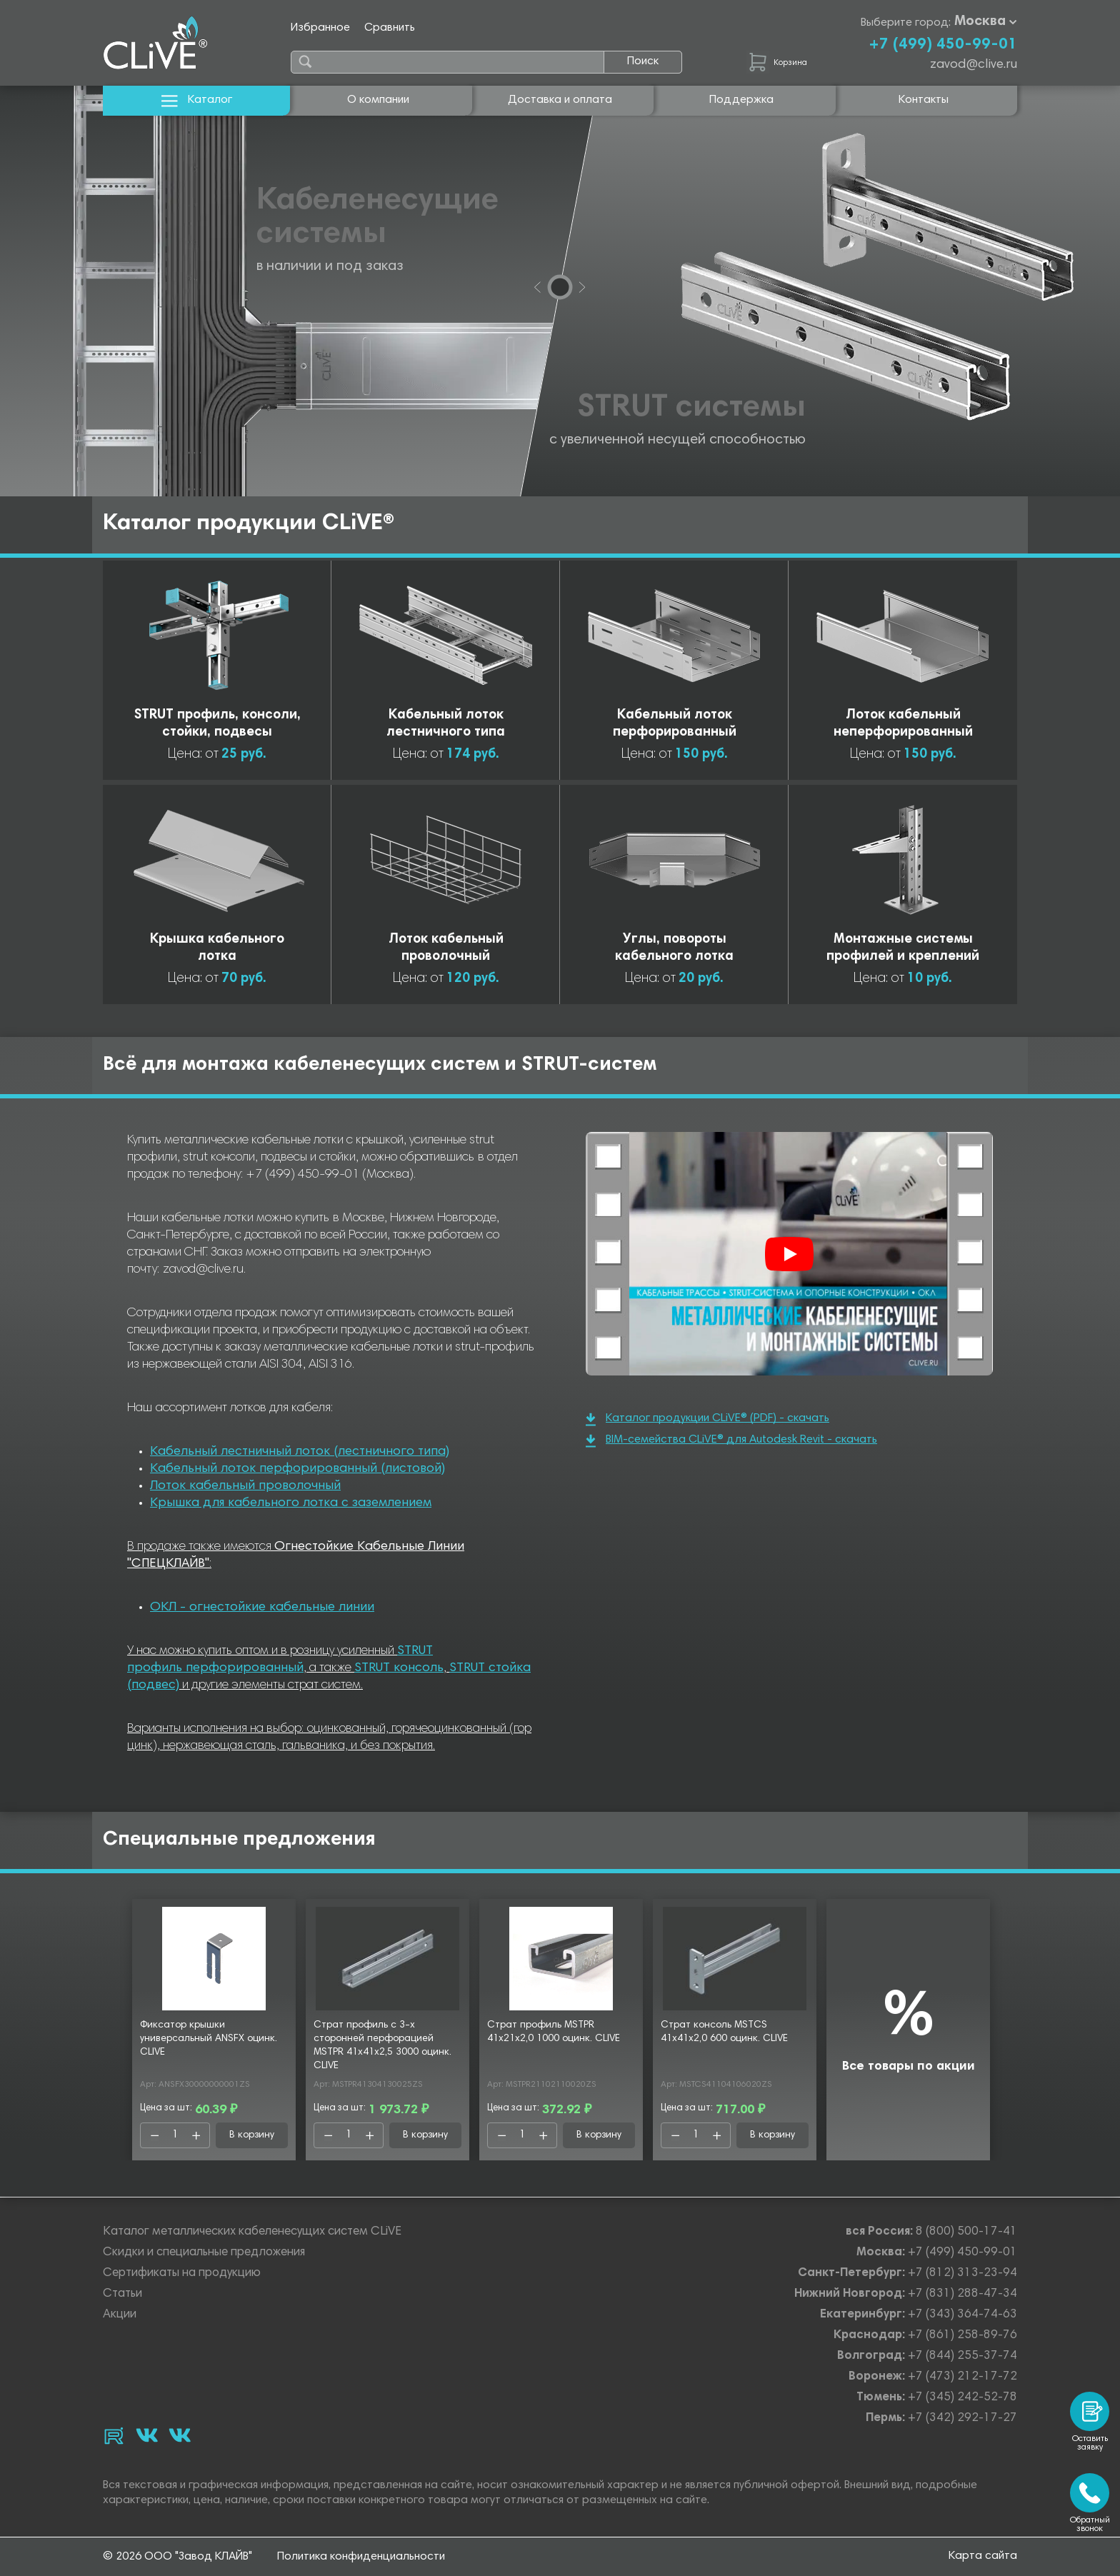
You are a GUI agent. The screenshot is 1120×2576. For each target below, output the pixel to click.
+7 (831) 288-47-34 (962, 2294)
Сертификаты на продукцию (182, 2273)
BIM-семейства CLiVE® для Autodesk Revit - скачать (731, 1441)
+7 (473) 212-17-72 (962, 2377)
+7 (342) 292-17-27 (962, 2418)
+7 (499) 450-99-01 (943, 45)
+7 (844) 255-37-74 (962, 2356)
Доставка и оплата (560, 100)
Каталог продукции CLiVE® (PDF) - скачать (707, 1419)
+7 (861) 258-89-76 (962, 2336)
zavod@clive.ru (973, 65)
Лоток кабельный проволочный (245, 1486)
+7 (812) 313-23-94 (962, 2273)
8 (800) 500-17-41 (966, 2232)
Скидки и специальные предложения (204, 2253)
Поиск (643, 61)
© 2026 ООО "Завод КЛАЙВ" (177, 2556)
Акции (119, 2315)
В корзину (251, 2135)
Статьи (122, 2294)
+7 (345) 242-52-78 (962, 2398)
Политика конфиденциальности (361, 2556)
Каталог (196, 100)
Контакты (924, 100)
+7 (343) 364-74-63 (962, 2315)
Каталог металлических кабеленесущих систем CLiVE (252, 2232)
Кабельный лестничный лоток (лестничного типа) (299, 1451)
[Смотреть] (789, 1254)
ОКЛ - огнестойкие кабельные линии (262, 1607)
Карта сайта (983, 2556)
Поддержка (741, 100)
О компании (378, 100)
